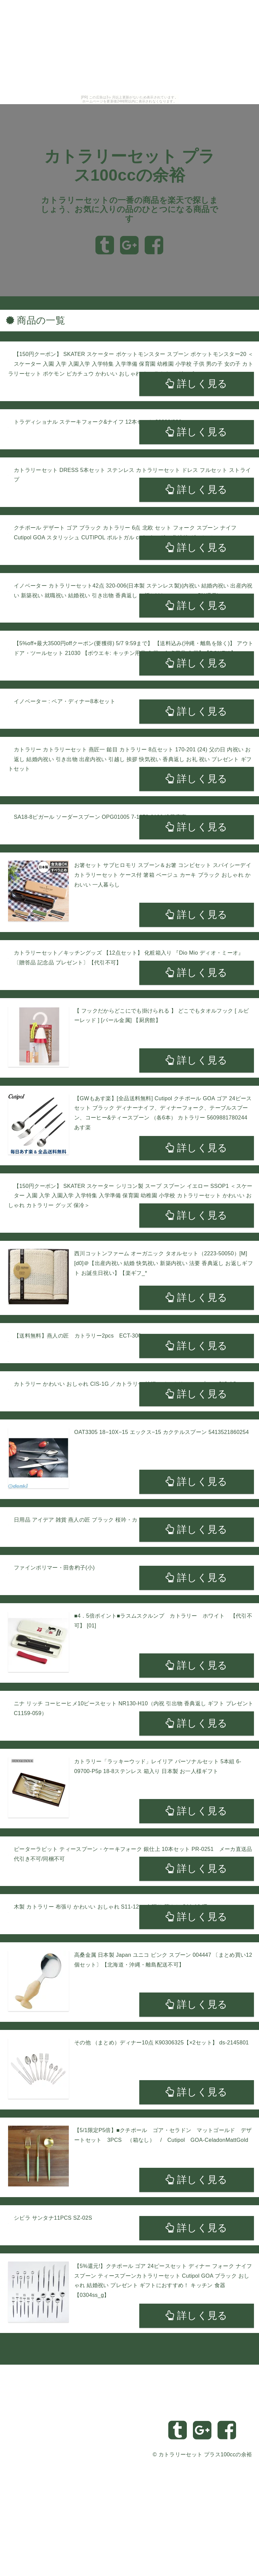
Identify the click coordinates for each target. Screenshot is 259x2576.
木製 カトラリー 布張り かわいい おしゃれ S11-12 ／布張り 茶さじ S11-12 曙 (110, 1907)
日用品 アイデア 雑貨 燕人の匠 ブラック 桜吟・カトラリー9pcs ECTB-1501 (108, 1520)
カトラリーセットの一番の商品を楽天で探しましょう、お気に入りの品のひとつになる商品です (129, 209)
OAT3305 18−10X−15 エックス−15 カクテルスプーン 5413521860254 (161, 1432)
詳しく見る (196, 383)
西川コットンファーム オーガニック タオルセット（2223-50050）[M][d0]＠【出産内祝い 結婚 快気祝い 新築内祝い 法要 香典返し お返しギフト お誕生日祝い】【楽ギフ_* (163, 1263)
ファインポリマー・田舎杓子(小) (54, 1567)
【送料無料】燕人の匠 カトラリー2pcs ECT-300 (77, 1336)
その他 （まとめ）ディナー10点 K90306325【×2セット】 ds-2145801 (161, 2042)
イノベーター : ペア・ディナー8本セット (64, 701)
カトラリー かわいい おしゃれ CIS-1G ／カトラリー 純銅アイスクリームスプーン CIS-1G (125, 1384)
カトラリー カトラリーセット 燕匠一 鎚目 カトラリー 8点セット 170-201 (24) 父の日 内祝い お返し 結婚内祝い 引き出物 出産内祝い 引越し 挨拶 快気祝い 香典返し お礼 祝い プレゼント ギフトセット (130, 759)
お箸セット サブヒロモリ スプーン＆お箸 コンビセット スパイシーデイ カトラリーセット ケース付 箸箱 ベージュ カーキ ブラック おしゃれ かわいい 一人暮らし (162, 875)
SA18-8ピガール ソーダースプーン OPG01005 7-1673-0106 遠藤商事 (100, 817)
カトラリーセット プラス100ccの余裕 (205, 2454)
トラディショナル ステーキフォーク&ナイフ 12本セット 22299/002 (98, 422)
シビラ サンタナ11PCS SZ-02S (53, 2218)
